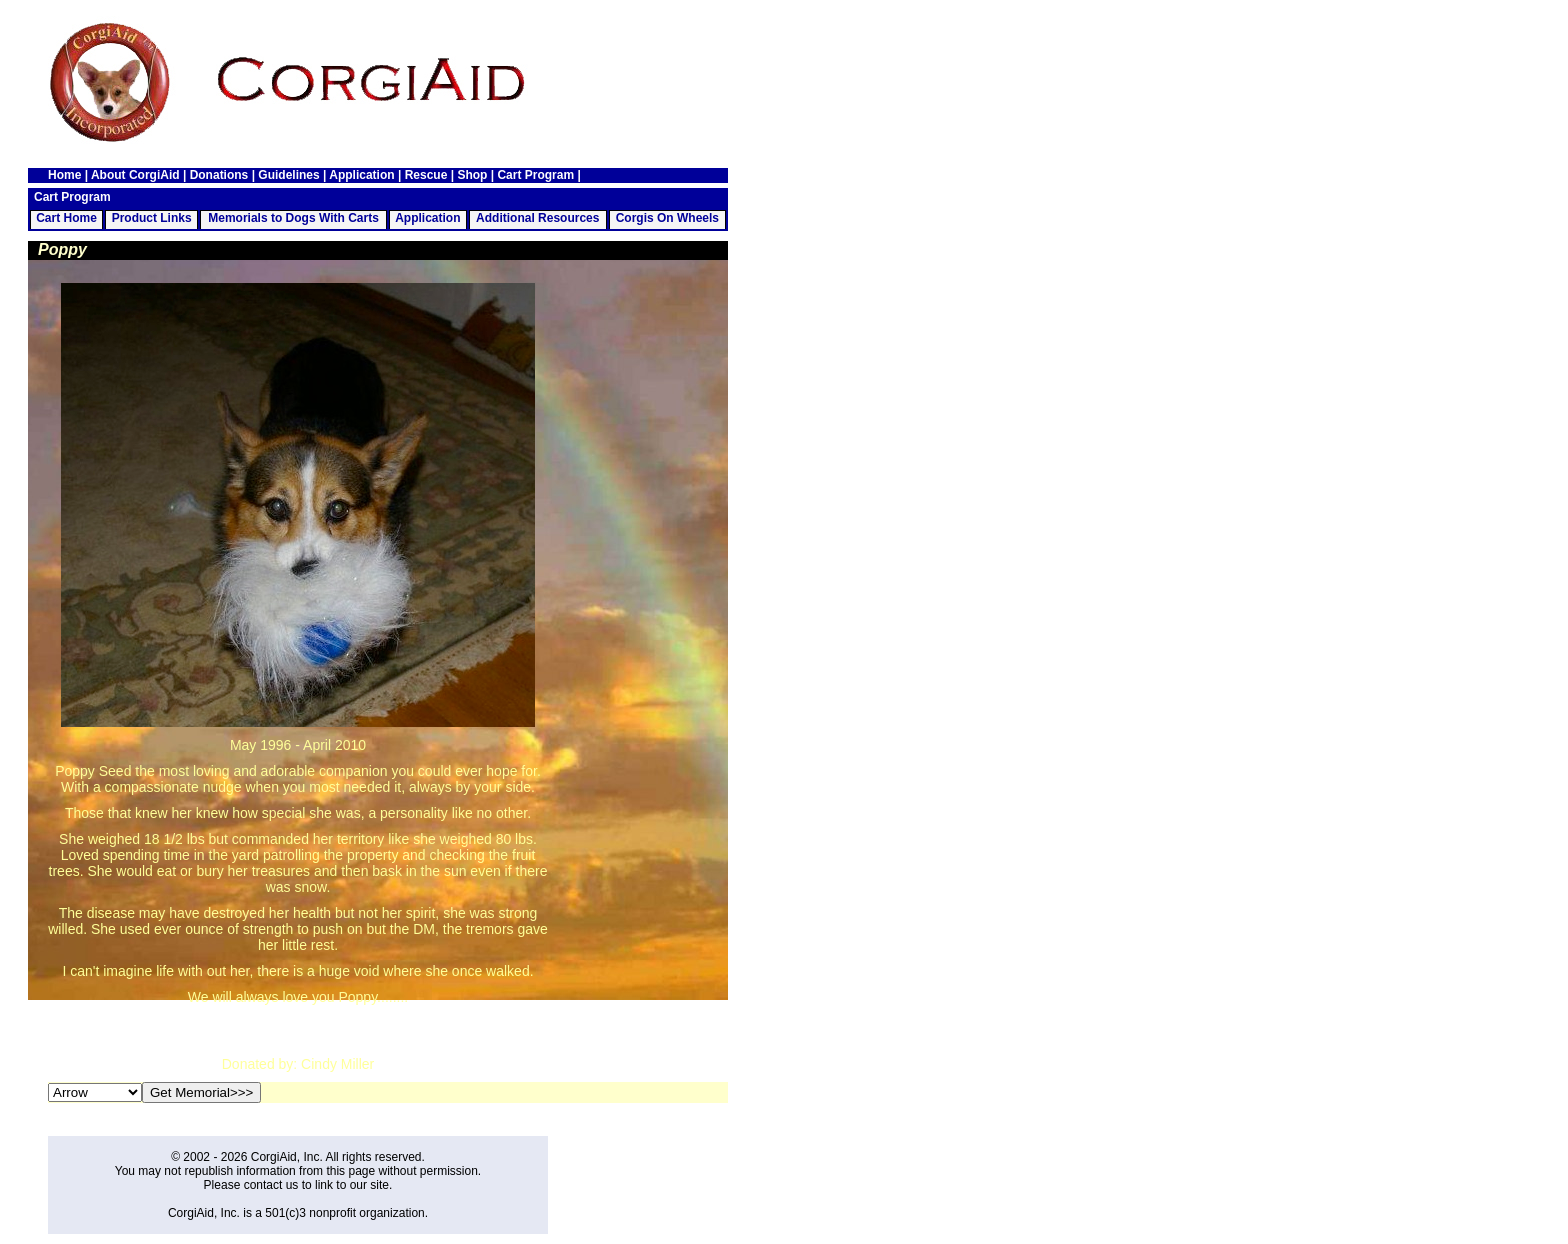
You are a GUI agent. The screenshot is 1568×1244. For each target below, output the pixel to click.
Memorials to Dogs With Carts (293, 218)
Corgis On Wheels (667, 218)
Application (361, 175)
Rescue (426, 175)
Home (64, 175)
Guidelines (288, 175)
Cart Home (66, 218)
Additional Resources (537, 218)
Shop (472, 175)
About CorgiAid (135, 175)
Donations (219, 175)
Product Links (152, 218)
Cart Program (535, 175)
